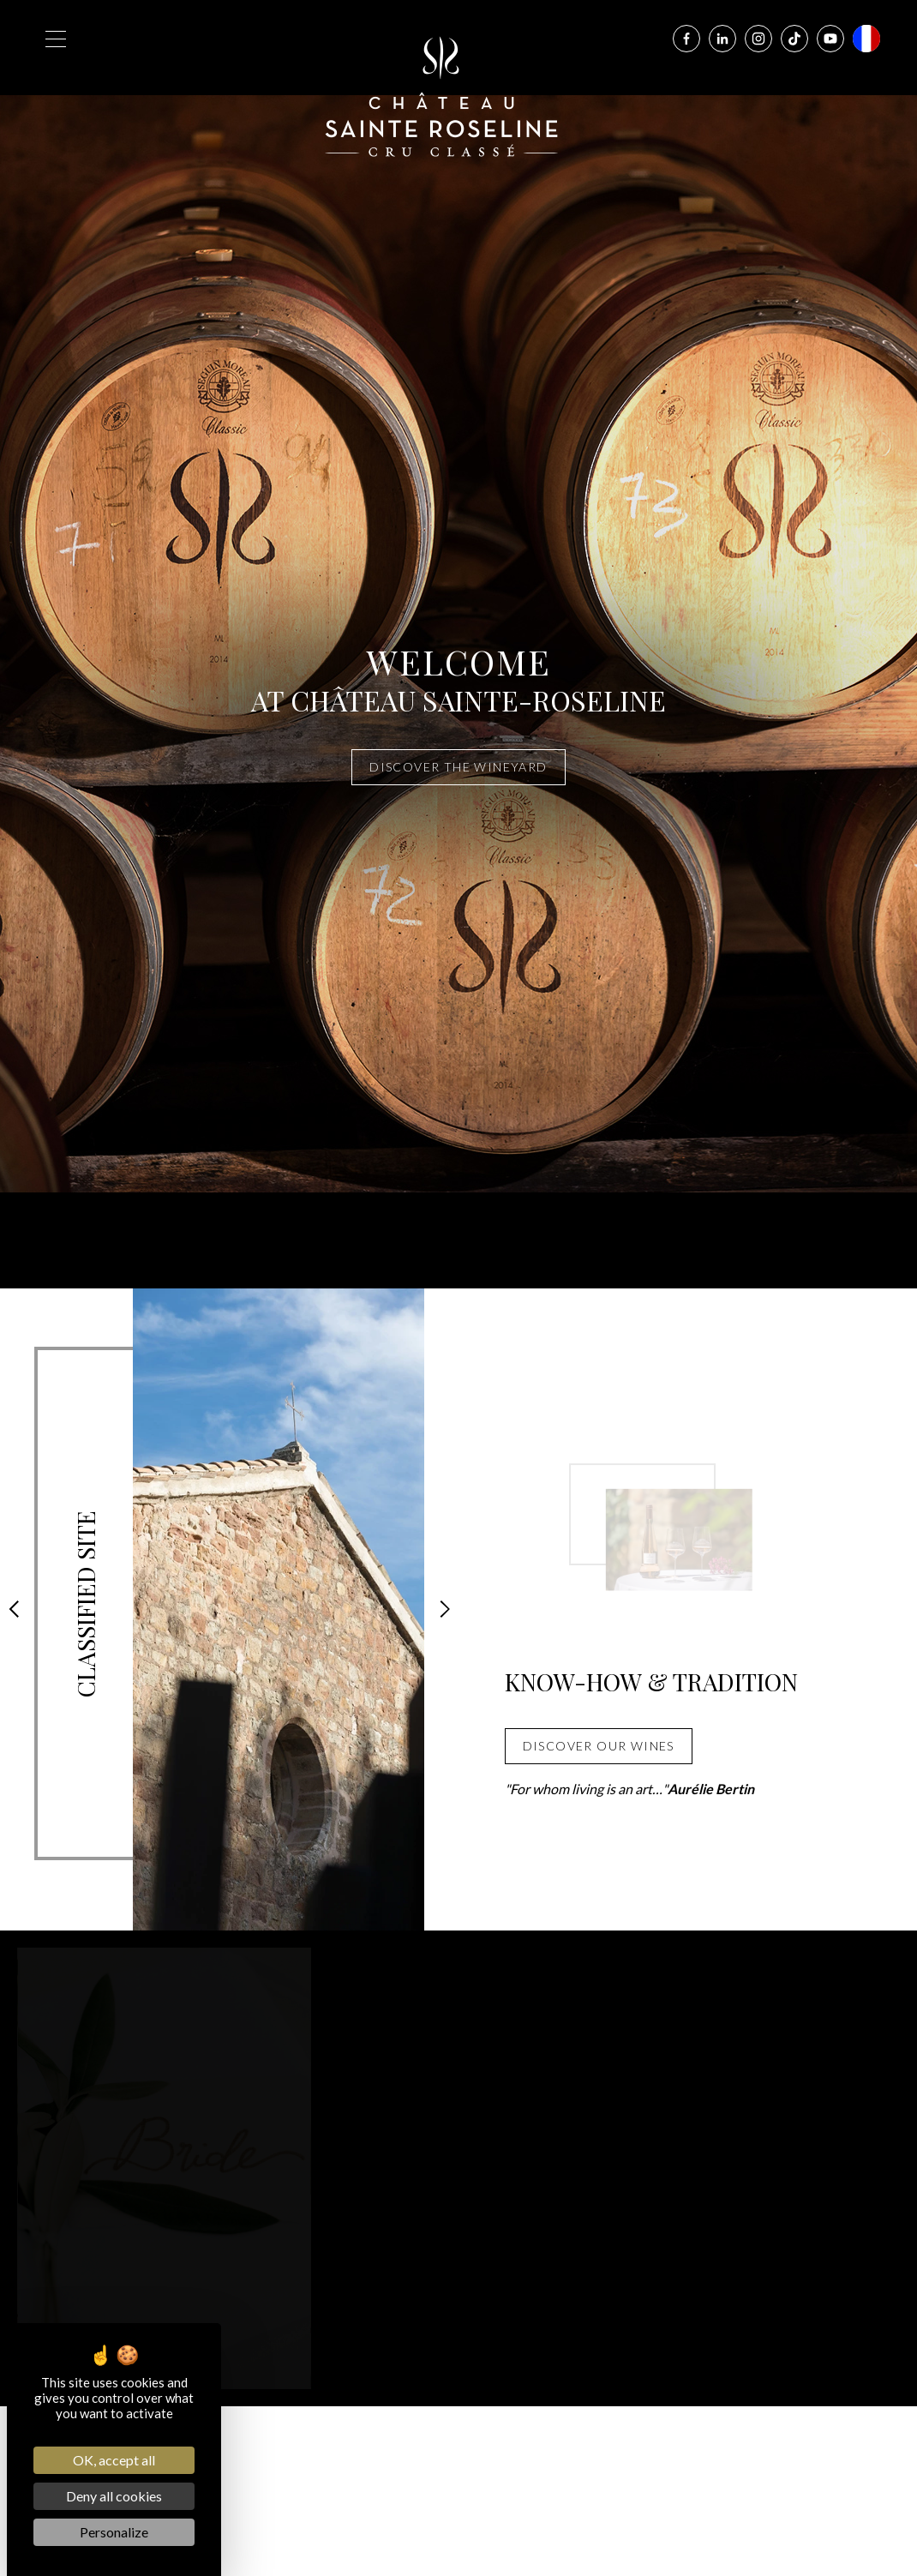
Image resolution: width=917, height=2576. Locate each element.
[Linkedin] (722, 38)
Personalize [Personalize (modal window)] (114, 2532)
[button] (14, 1609)
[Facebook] (686, 38)
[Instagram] (758, 38)
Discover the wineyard (458, 767)
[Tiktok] (794, 38)
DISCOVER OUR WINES (598, 1745)
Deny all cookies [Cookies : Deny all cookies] (114, 2496)
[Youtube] (830, 38)
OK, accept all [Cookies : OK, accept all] (114, 2460)
